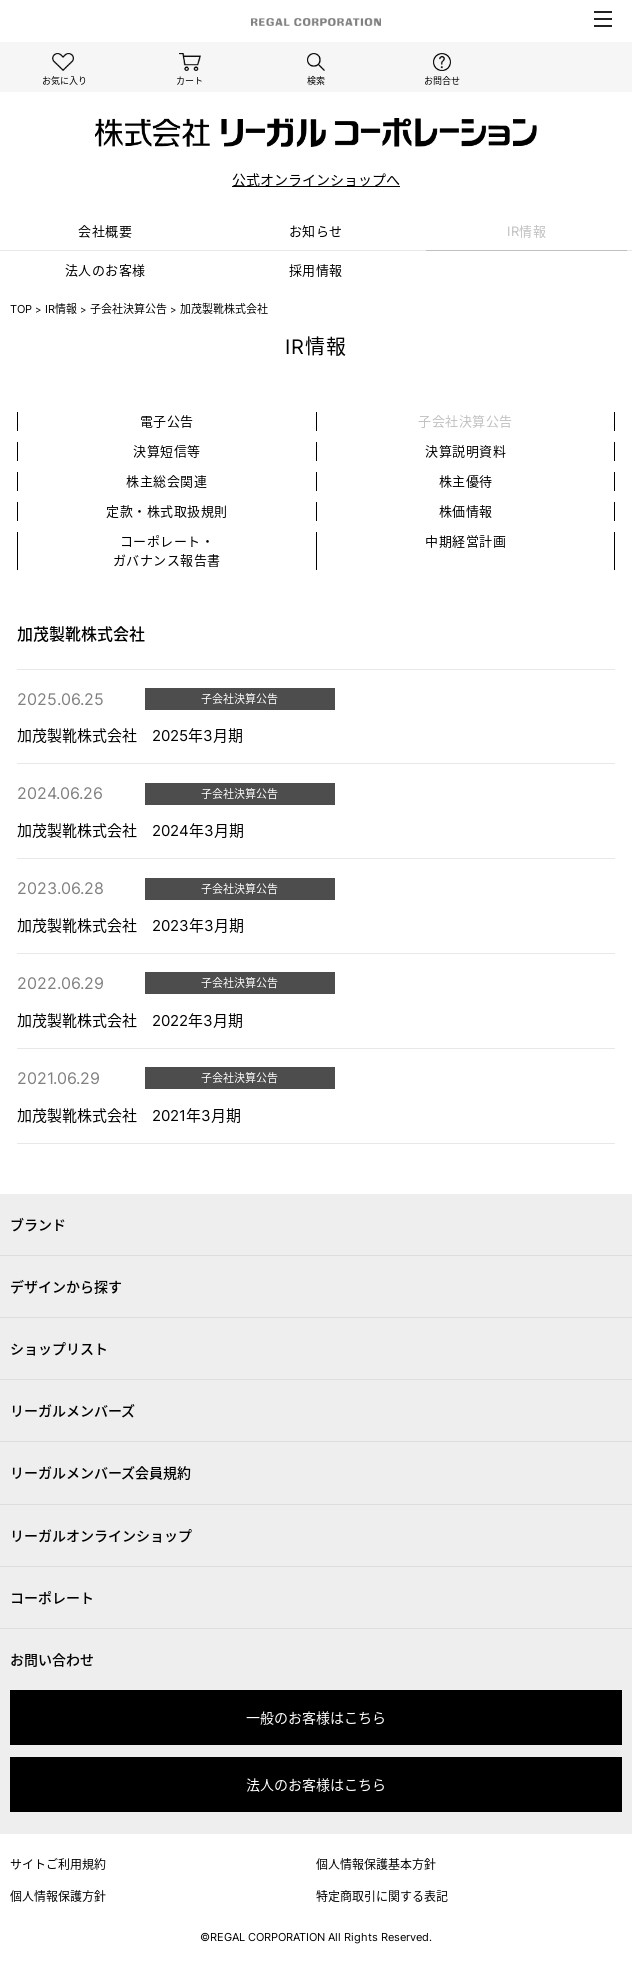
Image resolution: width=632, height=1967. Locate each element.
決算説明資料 (465, 451)
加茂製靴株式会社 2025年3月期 (130, 735)
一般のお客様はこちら (316, 1717)
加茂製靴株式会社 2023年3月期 (130, 925)
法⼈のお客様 (105, 270)
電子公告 (167, 421)
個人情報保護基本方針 (376, 1864)
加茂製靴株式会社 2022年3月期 (130, 1020)
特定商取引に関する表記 (382, 1896)
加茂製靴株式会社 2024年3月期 (130, 830)
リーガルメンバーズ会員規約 (100, 1472)
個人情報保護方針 (58, 1896)
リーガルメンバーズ (72, 1410)
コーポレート (52, 1597)
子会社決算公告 (128, 309)
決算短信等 (167, 451)
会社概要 (105, 231)
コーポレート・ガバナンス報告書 (167, 550)
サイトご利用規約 (58, 1864)
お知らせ (316, 231)
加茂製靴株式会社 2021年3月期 (129, 1115)
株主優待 (466, 481)
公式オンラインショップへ (316, 179)
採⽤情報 (316, 270)
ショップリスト (59, 1348)
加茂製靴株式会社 (224, 309)
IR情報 (526, 231)
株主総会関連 (166, 481)
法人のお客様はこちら (316, 1784)
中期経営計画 (465, 541)
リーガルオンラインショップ (101, 1535)
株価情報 (466, 511)
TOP (21, 309)
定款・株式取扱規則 (167, 511)
